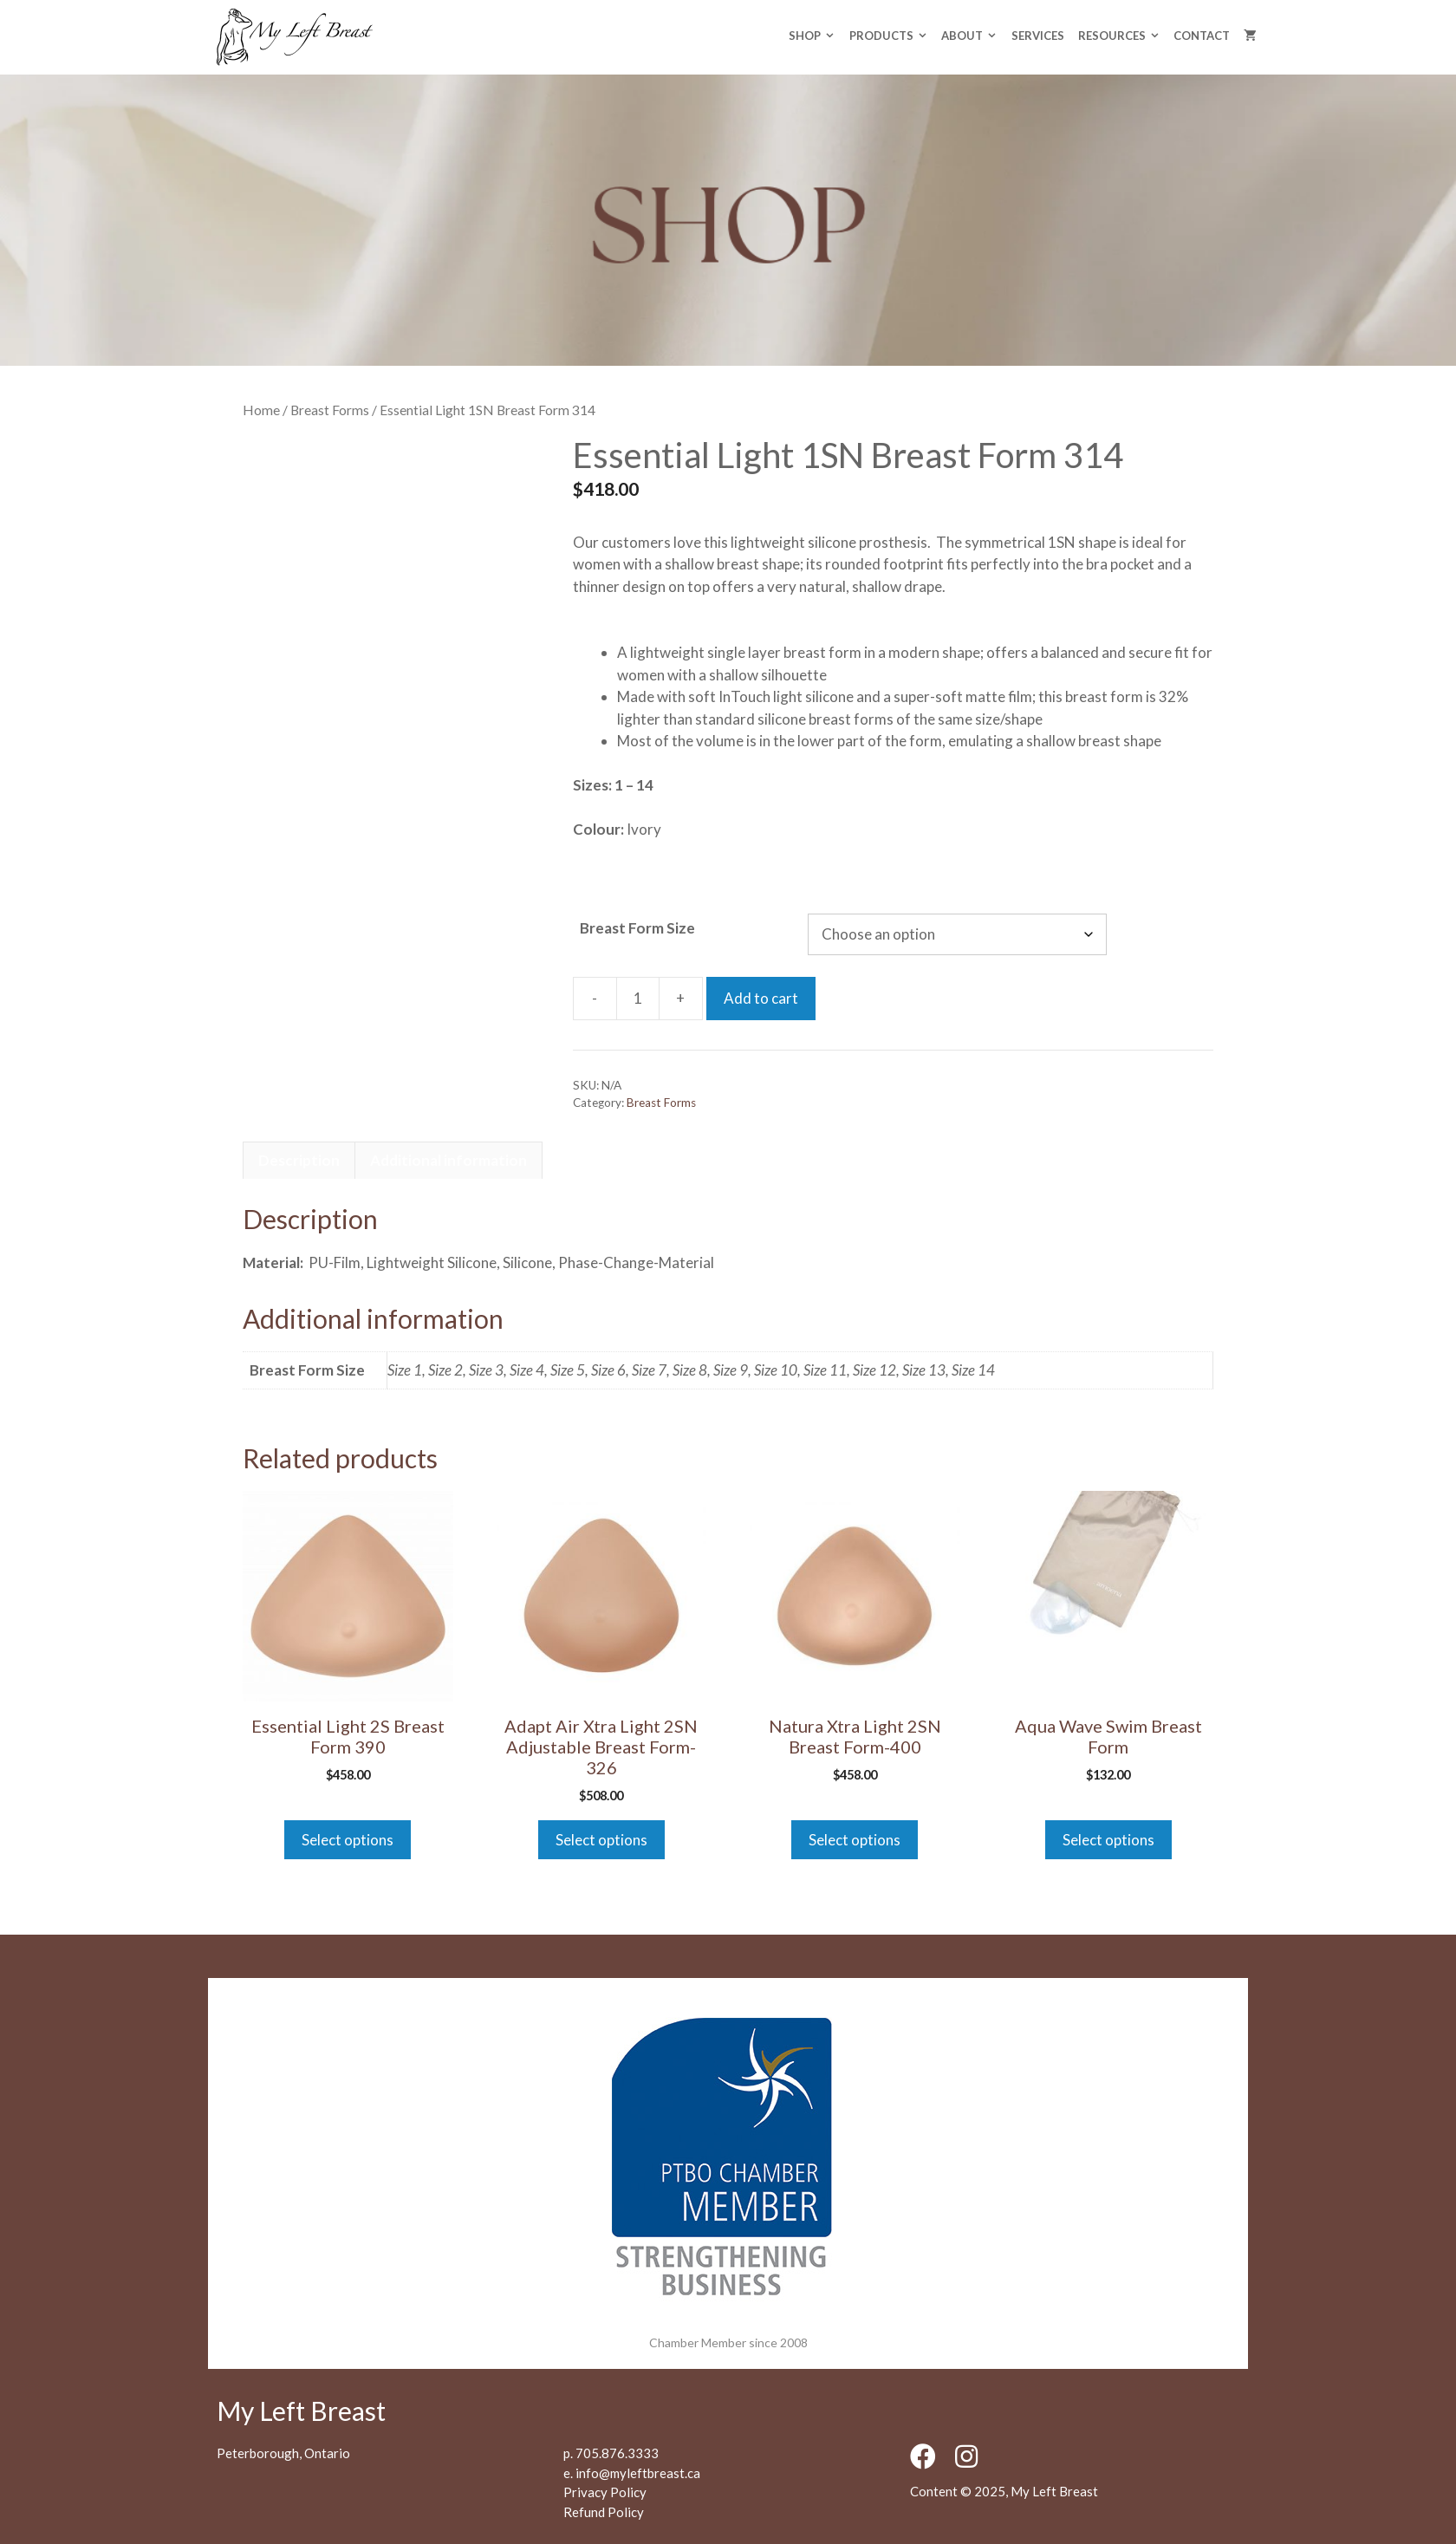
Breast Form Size (637, 928)
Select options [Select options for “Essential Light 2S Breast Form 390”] (347, 1840)
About (972, 35)
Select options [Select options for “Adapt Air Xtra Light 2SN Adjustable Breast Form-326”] (601, 1840)
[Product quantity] (638, 998)
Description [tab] (299, 1160)
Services (1037, 35)
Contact (1201, 35)
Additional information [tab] (448, 1160)
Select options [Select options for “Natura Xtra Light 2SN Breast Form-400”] (854, 1840)
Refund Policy (603, 2512)
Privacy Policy (605, 2492)
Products (891, 35)
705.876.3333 (617, 2453)
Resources (1122, 35)
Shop (815, 35)
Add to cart (761, 998)
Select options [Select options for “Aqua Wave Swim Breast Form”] (1108, 1840)
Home (261, 410)
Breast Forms (329, 410)
